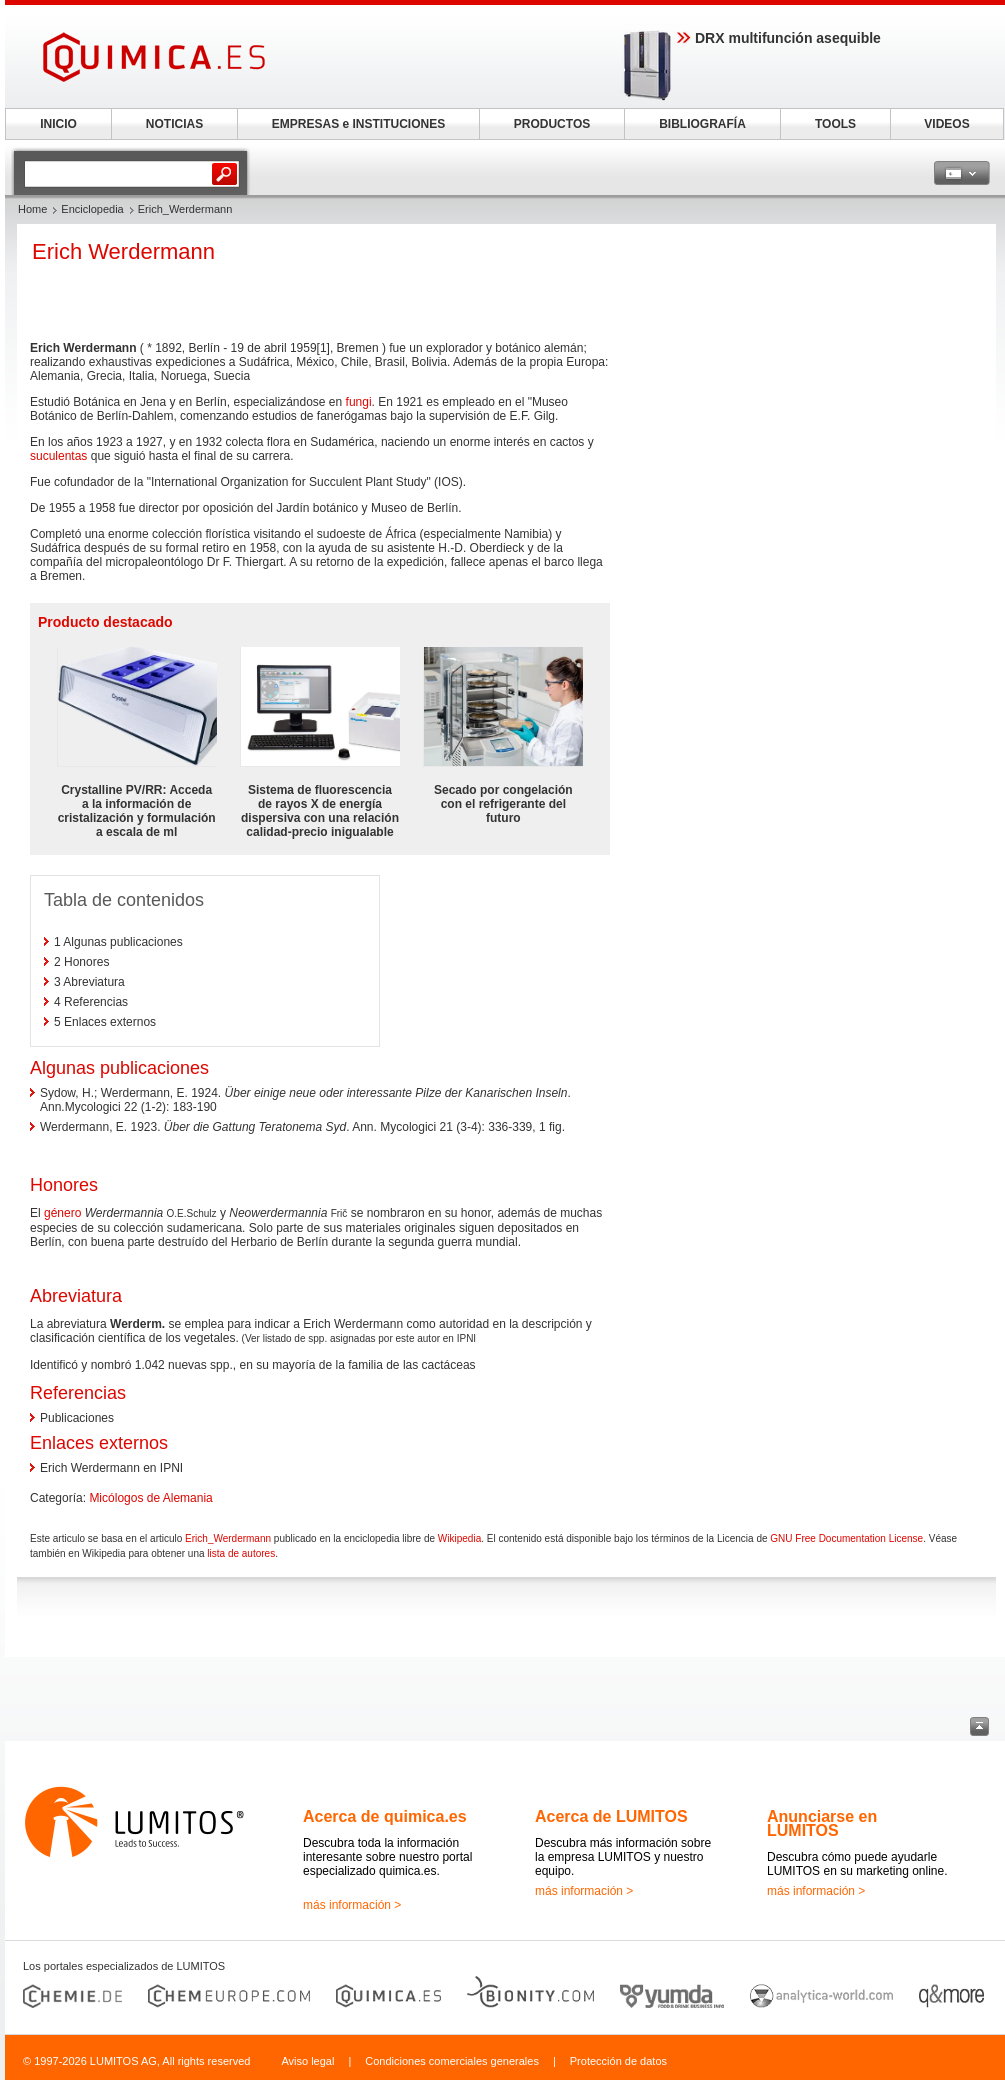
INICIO (58, 124)
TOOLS (835, 124)
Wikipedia (459, 1538)
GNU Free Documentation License (846, 1538)
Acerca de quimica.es (385, 1816)
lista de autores (241, 1553)
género (62, 1213)
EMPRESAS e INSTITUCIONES (358, 124)
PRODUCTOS (552, 124)
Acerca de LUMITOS (611, 1816)
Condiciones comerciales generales (452, 2061)
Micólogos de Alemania (150, 1498)
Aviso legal (307, 2061)
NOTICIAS (174, 124)
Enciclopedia (92, 209)
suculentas (58, 456)
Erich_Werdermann (228, 1538)
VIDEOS (946, 124)
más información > (352, 1905)
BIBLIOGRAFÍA (702, 124)
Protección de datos (618, 2061)
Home (32, 209)
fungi (359, 402)
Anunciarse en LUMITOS (822, 1823)
